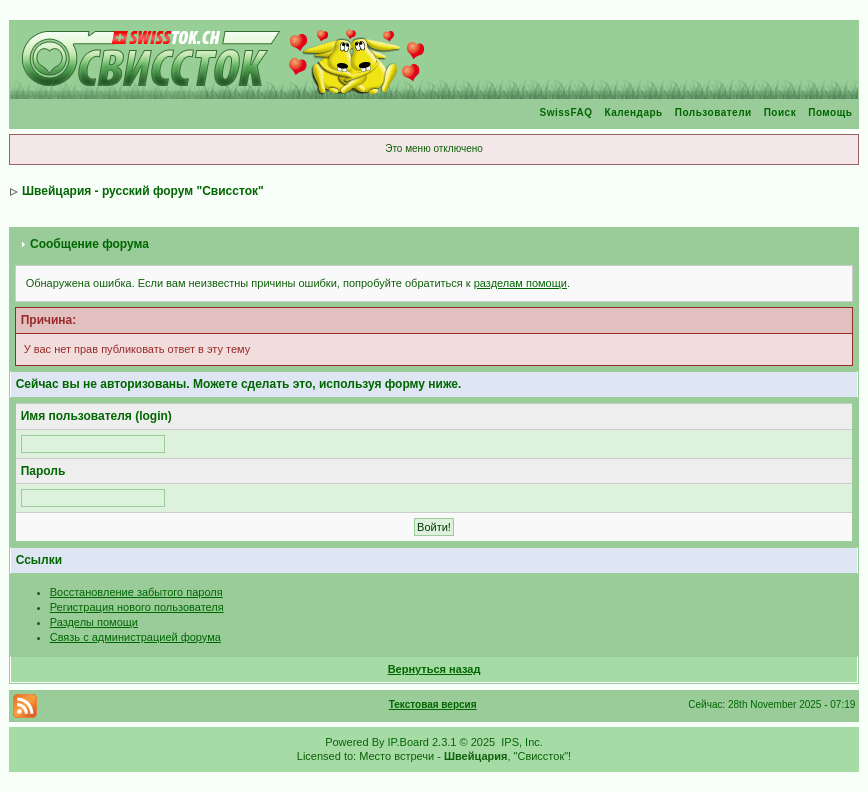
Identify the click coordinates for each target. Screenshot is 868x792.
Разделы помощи (94, 622)
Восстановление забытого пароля (136, 592)
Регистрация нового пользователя (137, 607)
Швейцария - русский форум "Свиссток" (143, 191)
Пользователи (713, 112)
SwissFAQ (566, 112)
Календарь (633, 112)
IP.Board (408, 742)
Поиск (780, 112)
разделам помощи (520, 283)
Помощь (830, 112)
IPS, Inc (520, 742)
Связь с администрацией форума (135, 637)
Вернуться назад (434, 669)
